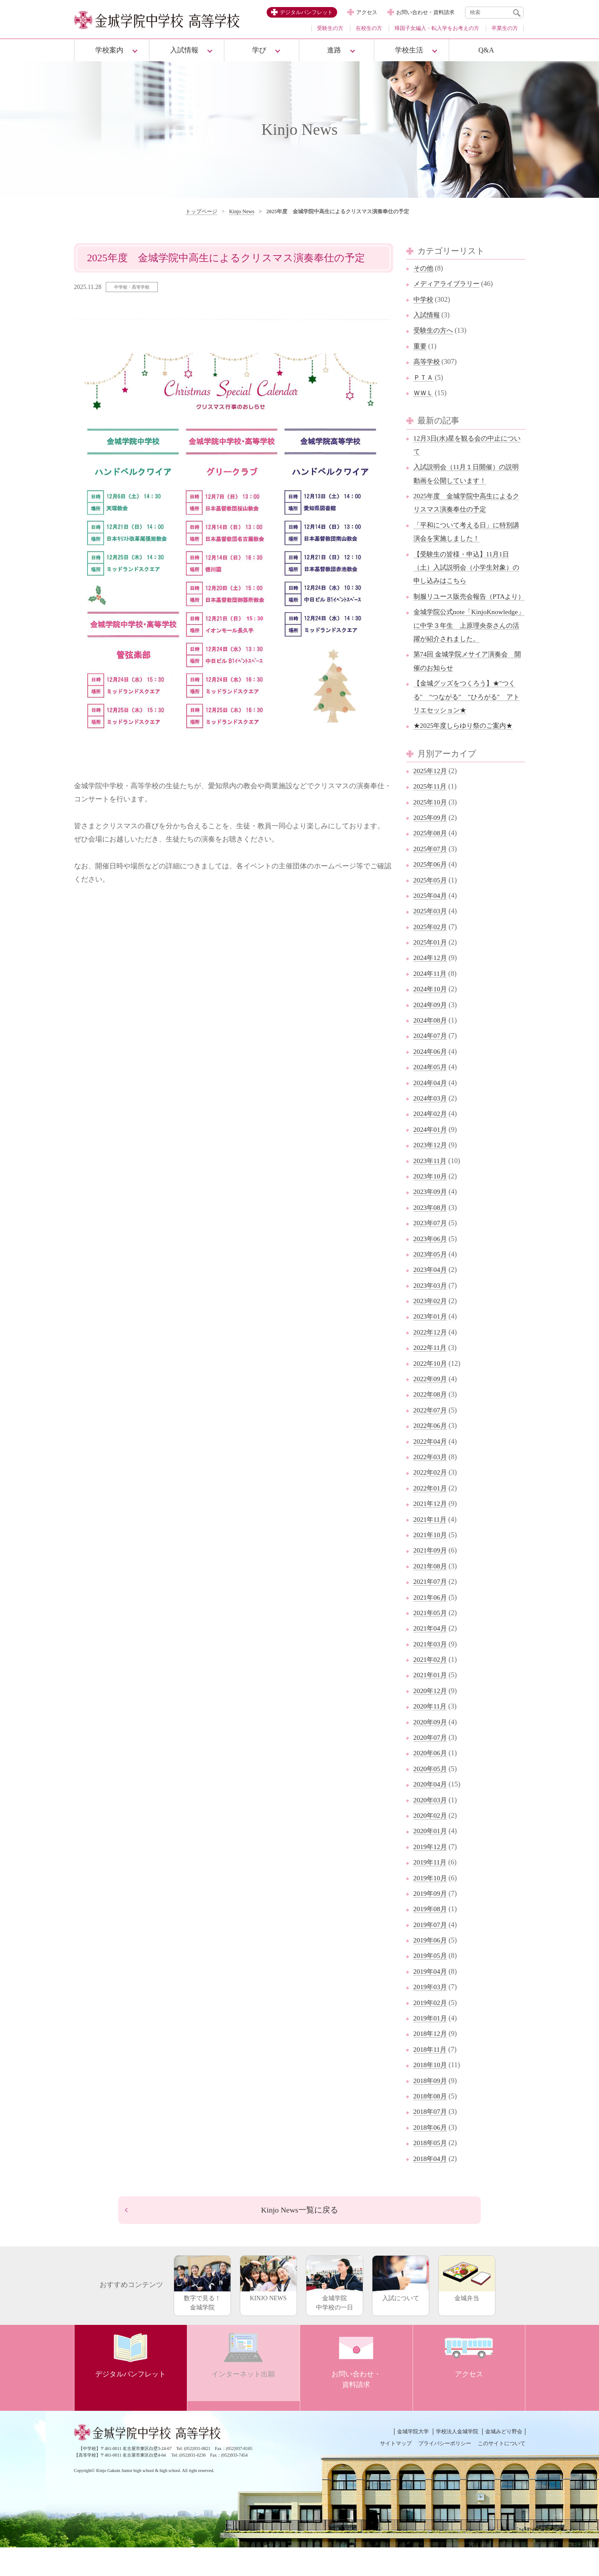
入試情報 (427, 315)
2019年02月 (431, 2029)
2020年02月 (431, 1842)
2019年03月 (431, 2013)
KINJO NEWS (268, 2307)
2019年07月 (431, 1951)
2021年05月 (431, 1639)
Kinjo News (242, 211)
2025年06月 (431, 891)
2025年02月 (431, 953)
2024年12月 (431, 984)
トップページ (201, 211)
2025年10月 (431, 828)
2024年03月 (431, 1125)
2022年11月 (430, 1374)
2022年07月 (431, 1437)
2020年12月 (431, 1717)
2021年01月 (431, 1701)
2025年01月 (431, 969)
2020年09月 (431, 1748)
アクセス (366, 12)
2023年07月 (431, 1249)
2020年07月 (431, 1764)
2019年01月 (431, 2045)
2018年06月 (431, 2154)
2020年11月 (430, 1733)
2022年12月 (431, 1359)
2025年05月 (431, 906)
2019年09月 (431, 1920)
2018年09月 (431, 2107)
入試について (400, 2307)
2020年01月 (431, 1857)
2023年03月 (431, 1312)
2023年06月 (431, 1265)
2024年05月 (431, 1093)
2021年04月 (431, 1655)
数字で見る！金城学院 (202, 2311)
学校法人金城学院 (457, 2460)
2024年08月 (431, 1047)
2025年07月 (431, 875)
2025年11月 (430, 813)
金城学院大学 (413, 2460)
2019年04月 (431, 1998)
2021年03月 (431, 1670)
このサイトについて (501, 2472)
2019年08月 (431, 1935)
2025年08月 (431, 860)
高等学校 (427, 361)
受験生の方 (330, 28)
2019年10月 (431, 1904)
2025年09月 (431, 844)
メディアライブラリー (448, 283)
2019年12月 (431, 1873)
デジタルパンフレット (306, 12)
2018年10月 (431, 2091)
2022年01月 (431, 1515)
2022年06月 (431, 1452)
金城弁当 (467, 2307)
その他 (424, 268)
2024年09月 (431, 1031)
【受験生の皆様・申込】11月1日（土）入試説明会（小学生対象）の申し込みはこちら (466, 567)
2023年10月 (431, 1203)
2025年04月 (431, 922)
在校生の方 (369, 28)
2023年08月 (431, 1234)
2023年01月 (431, 1343)
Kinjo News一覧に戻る (299, 2238)
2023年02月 (431, 1327)
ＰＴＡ (424, 377)
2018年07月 (431, 2138)
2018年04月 (431, 2185)
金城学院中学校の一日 (334, 2311)
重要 (420, 346)
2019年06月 (431, 1967)
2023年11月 (430, 1187)
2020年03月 (431, 1826)
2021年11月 (430, 1545)
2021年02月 (431, 1686)
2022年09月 (431, 1405)
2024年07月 (431, 1062)
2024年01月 (431, 1156)
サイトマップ (396, 2472)
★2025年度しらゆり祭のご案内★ (466, 752)
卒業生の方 (504, 28)
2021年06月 (431, 1623)
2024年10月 (431, 1015)
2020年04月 (431, 1811)
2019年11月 (430, 1889)
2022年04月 (431, 1467)
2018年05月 (431, 2169)
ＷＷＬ (424, 393)
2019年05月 (431, 1982)
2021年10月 (431, 1561)
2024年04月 (431, 1109)
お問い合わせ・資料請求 (425, 12)
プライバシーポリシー (444, 2472)
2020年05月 (431, 1795)
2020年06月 (431, 1779)
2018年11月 (430, 2076)
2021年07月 (431, 1608)
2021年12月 (431, 1530)
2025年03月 (431, 937)
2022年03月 (431, 1483)
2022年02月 (431, 1499)
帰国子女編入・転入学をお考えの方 (436, 28)
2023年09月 (431, 1218)
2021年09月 (431, 1577)
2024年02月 (431, 1140)
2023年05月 (431, 1281)
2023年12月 (431, 1171)
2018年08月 (431, 2123)
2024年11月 (430, 1000)
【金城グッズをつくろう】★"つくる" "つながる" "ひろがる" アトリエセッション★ (467, 723)
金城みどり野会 (503, 2460)
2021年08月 (431, 1593)
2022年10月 (431, 1390)
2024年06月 (431, 1078)
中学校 (424, 299)
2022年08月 (431, 1421)
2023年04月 (431, 1296)
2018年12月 (431, 2060)
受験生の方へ (434, 330)
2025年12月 (431, 797)
